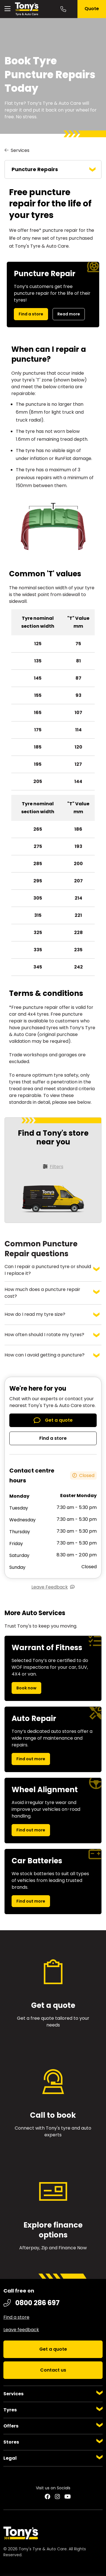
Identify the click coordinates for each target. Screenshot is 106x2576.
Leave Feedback (49, 1587)
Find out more (30, 1759)
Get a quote (59, 1420)
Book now (26, 1688)
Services (20, 150)
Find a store (31, 314)
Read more (68, 314)
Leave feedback (21, 2329)
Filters (56, 1166)
